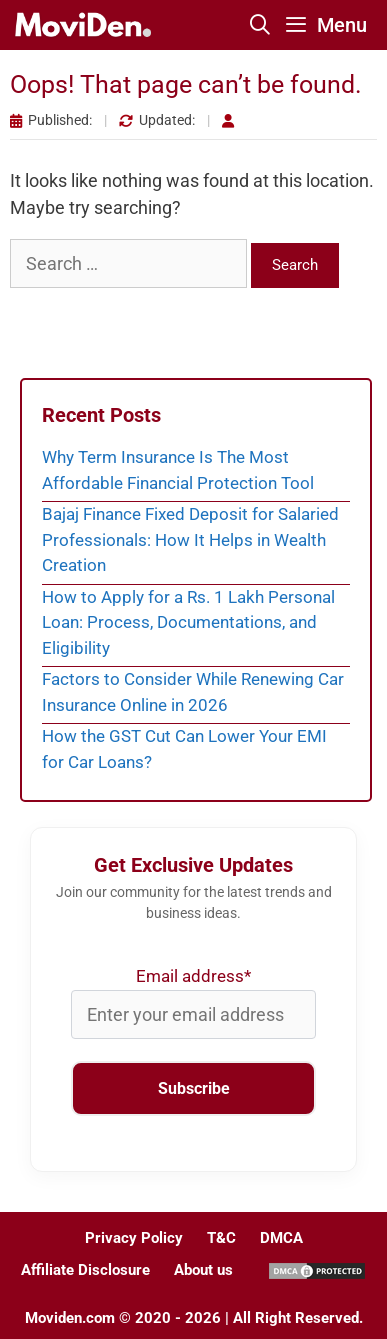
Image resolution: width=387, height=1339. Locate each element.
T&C (221, 1238)
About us (203, 1270)
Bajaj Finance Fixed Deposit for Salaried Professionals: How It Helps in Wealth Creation (190, 539)
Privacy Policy (134, 1238)
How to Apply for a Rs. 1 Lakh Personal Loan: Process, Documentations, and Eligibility (188, 622)
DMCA (281, 1238)
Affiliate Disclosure (85, 1270)
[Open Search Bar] (261, 25)
